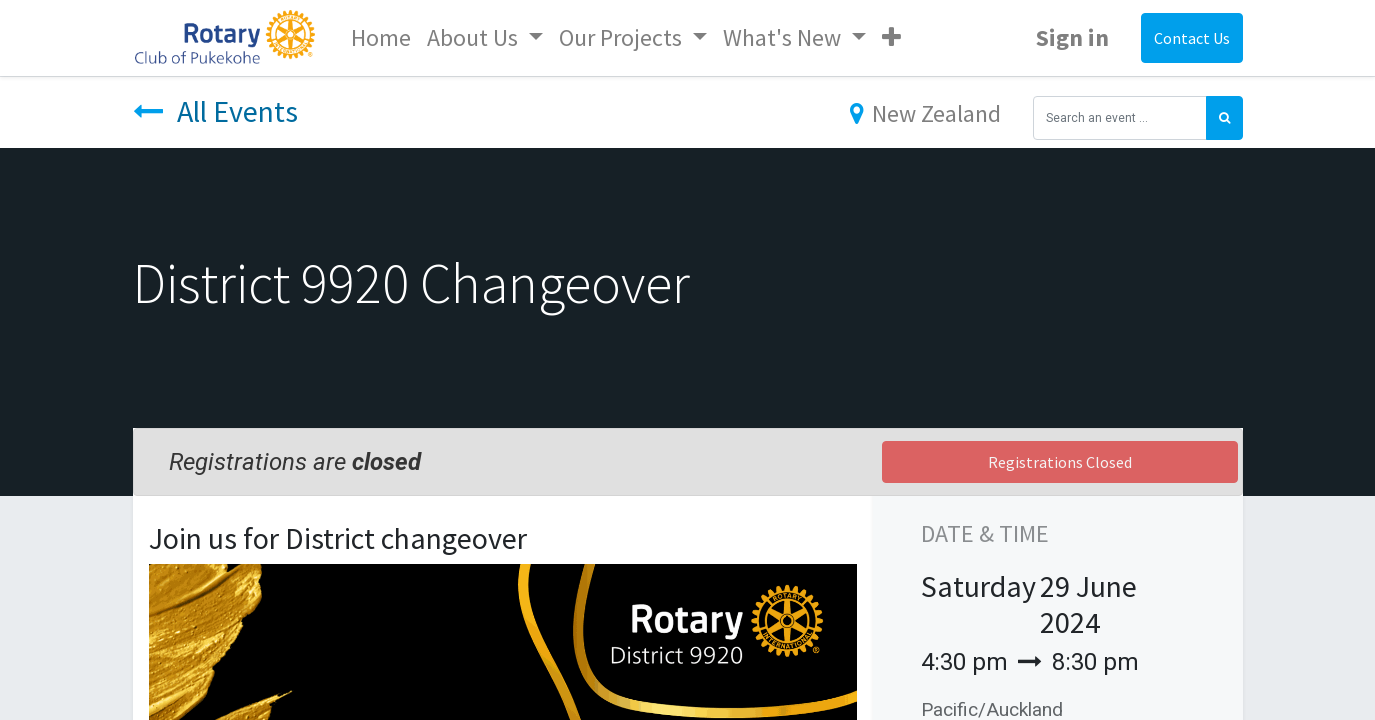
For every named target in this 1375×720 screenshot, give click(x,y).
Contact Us (1192, 38)
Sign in (1072, 37)
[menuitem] (381, 38)
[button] (891, 38)
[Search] (1224, 118)
